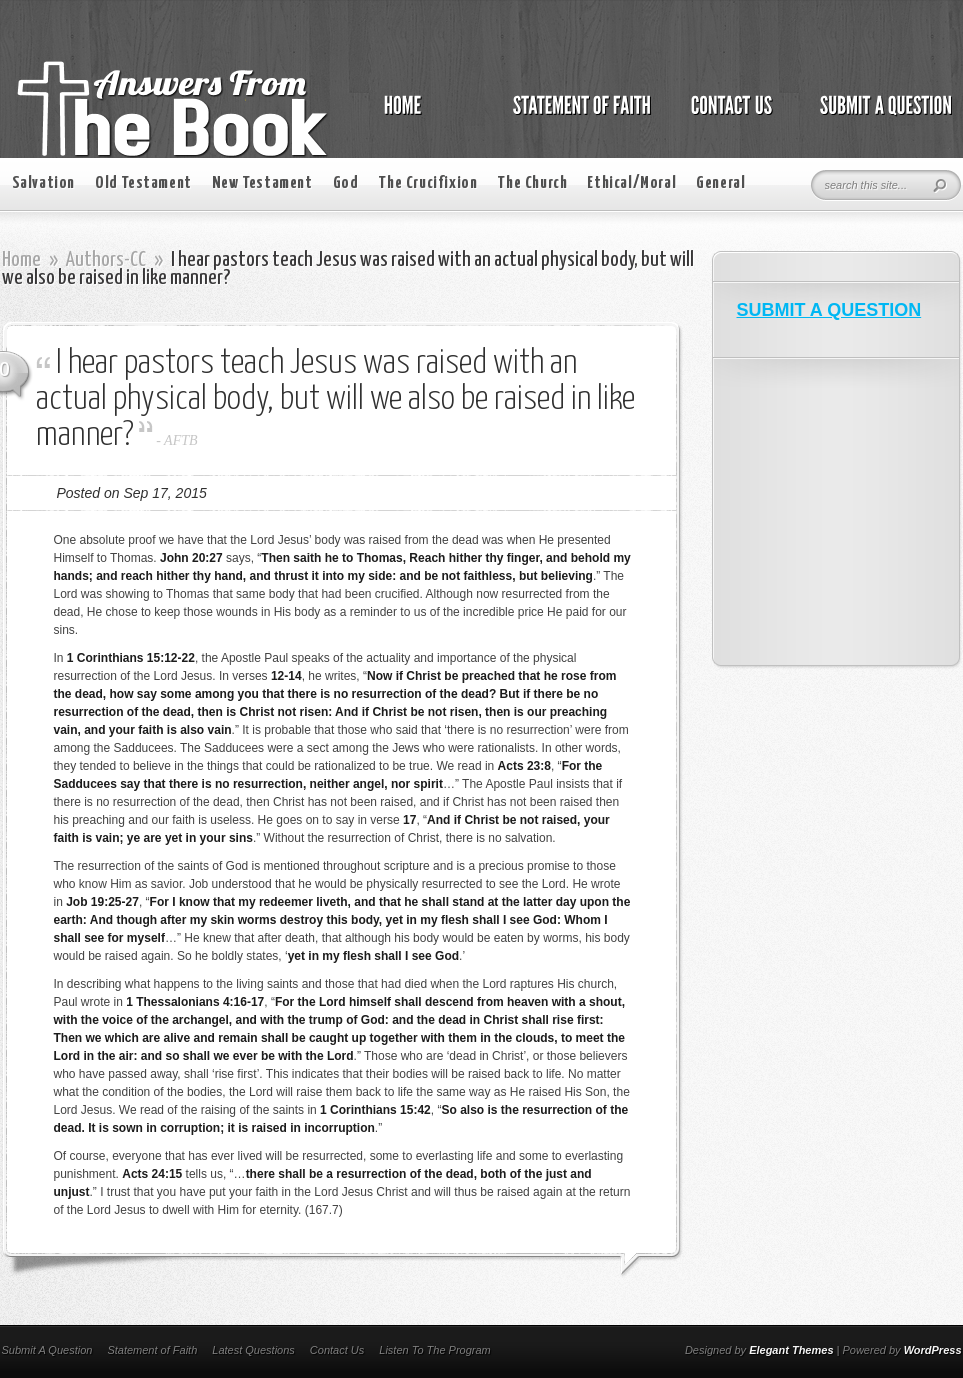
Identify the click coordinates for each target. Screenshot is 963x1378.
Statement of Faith (152, 1350)
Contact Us (337, 1350)
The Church (532, 183)
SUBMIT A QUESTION (829, 310)
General (720, 183)
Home (21, 260)
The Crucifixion (427, 183)
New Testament (262, 183)
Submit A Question (47, 1350)
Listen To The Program (434, 1350)
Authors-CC (106, 260)
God (346, 183)
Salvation (43, 183)
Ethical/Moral (631, 183)
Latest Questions (253, 1350)
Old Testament (143, 183)
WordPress (933, 1350)
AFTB (180, 440)
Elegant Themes (791, 1350)
